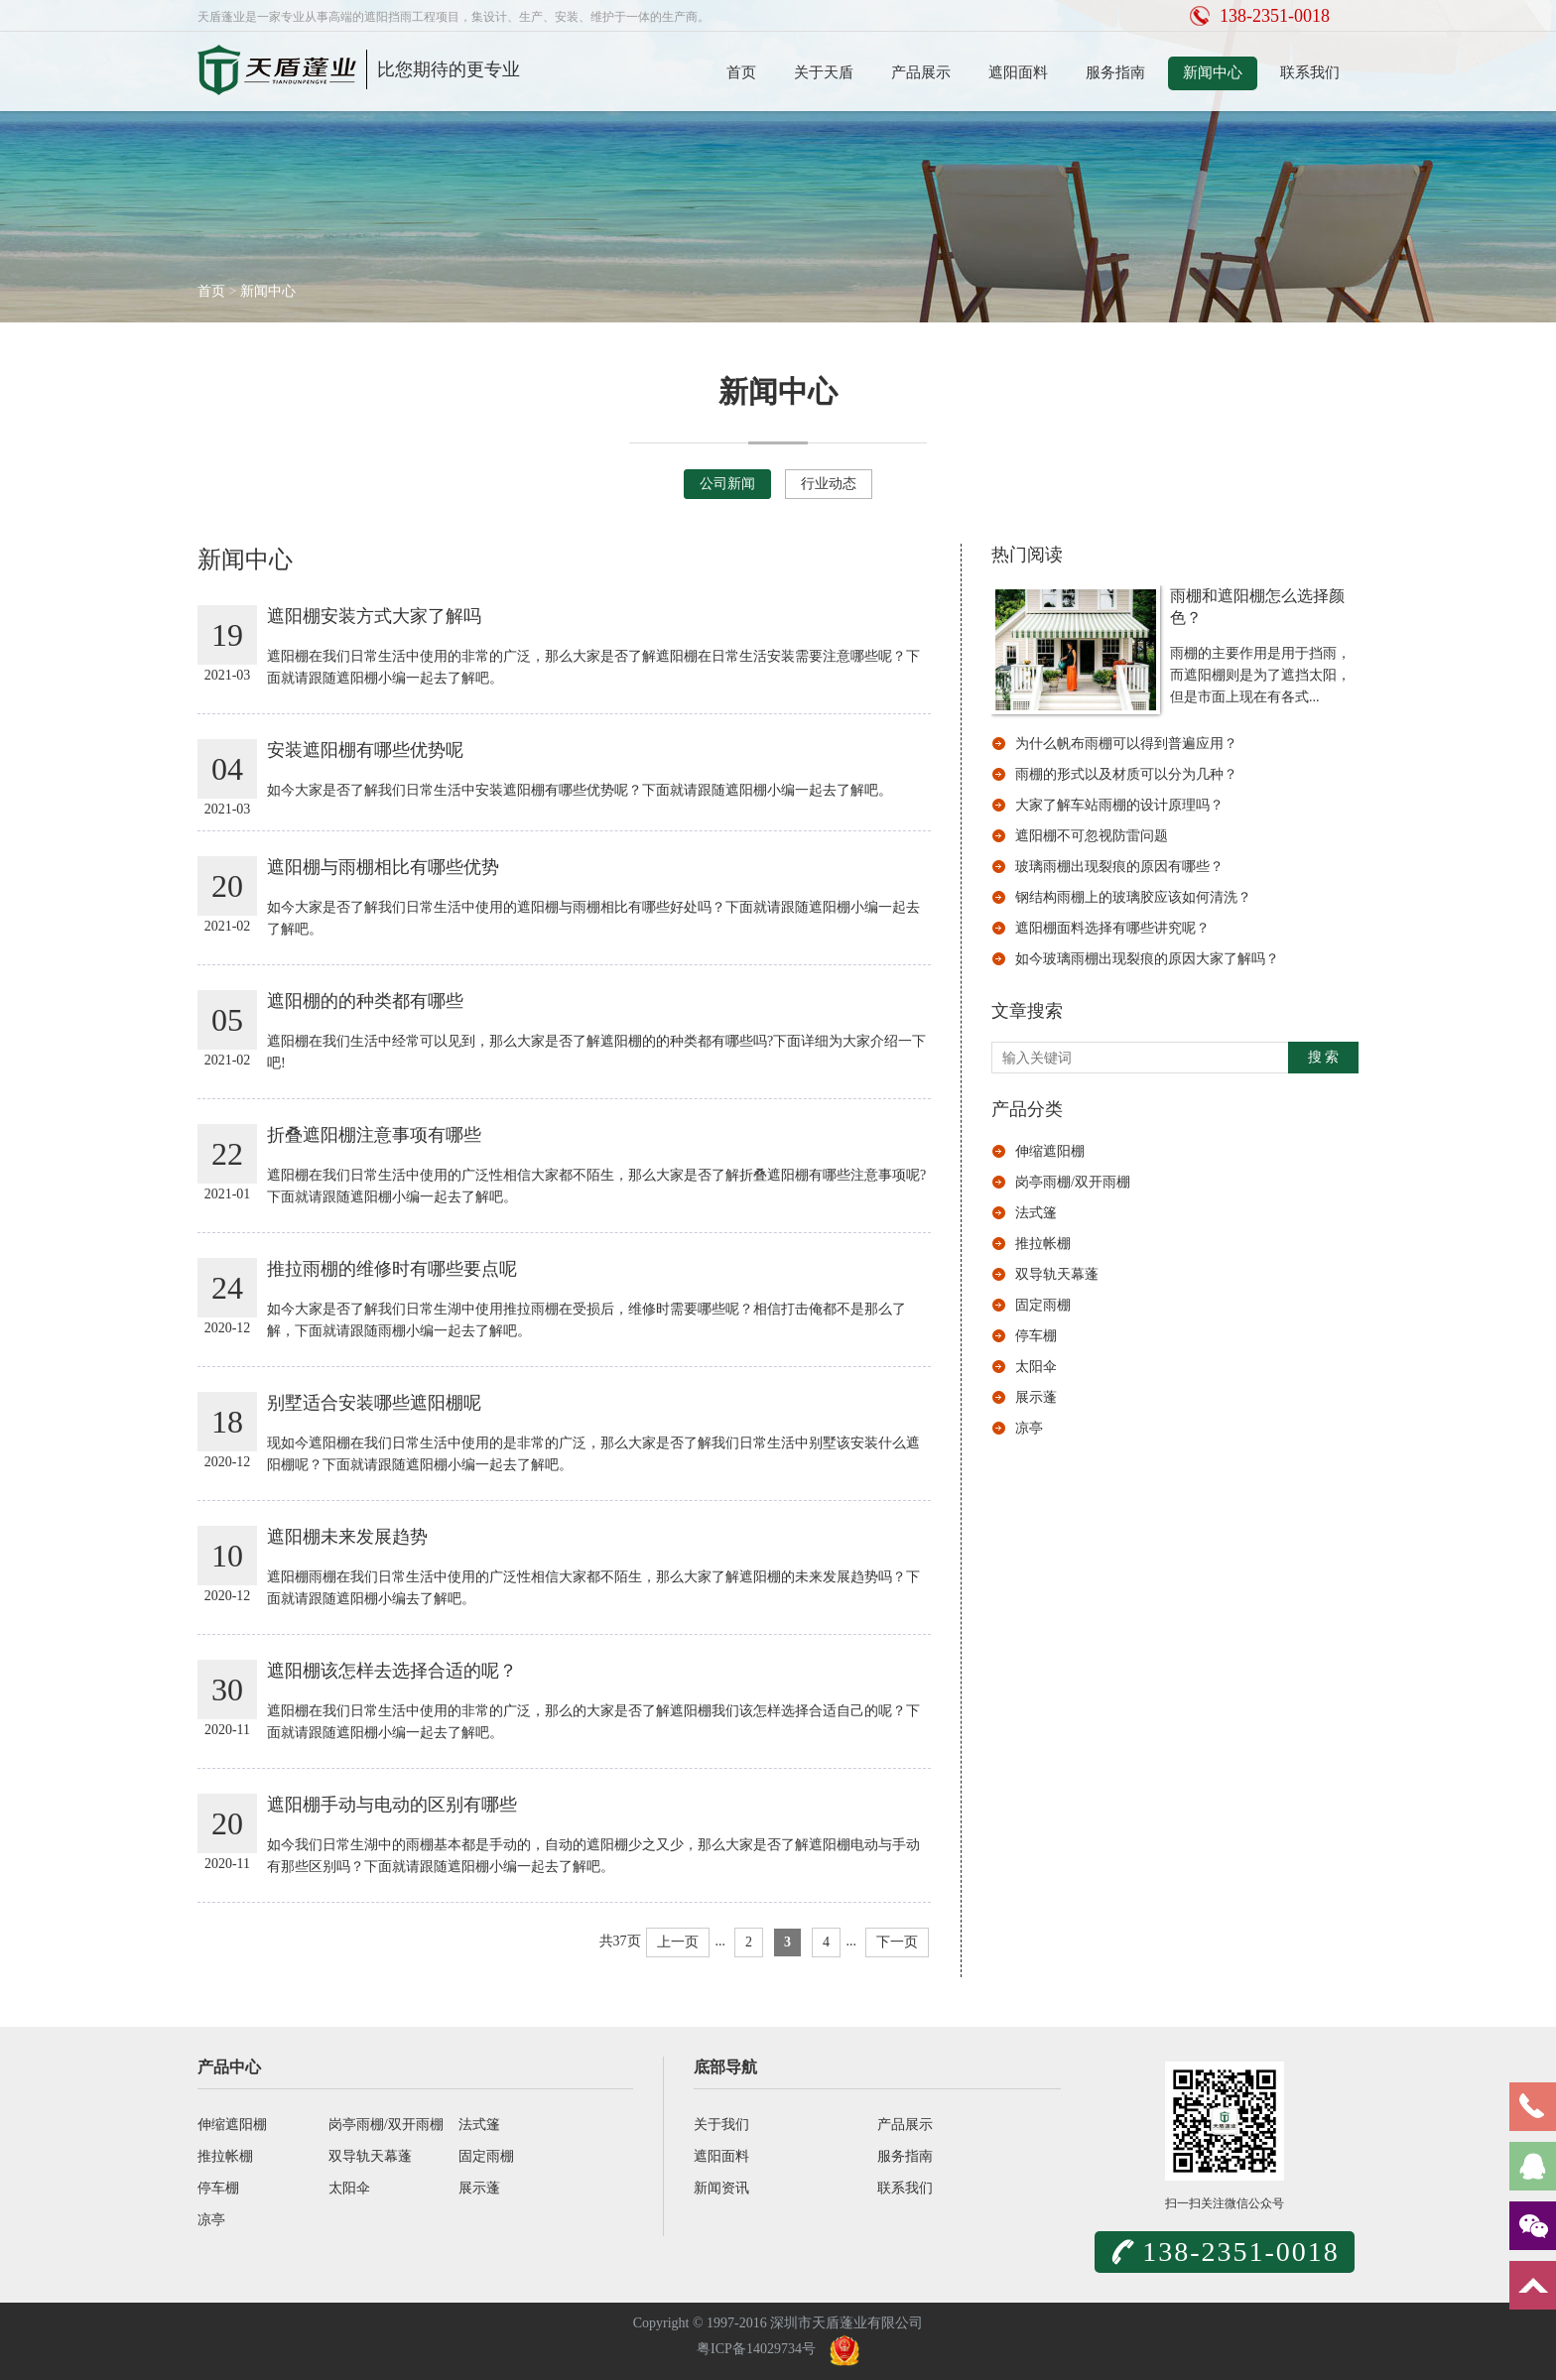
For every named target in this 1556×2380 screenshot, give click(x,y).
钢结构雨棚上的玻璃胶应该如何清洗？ (1133, 897)
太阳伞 (1036, 1366)
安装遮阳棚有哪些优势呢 (365, 750)
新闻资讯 (721, 2188)
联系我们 (1310, 72)
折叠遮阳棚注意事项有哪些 (374, 1135)
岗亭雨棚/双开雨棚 (1072, 1182)
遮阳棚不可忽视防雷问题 (1091, 835)
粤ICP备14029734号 (756, 2348)
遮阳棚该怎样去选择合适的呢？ (392, 1671)
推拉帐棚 (1043, 1243)
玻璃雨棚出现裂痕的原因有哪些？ (1119, 866)
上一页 (678, 1942)
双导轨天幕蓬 (1057, 1274)
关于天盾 (823, 72)
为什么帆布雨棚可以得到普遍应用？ (1126, 743)
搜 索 (1324, 1057)
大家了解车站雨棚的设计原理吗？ (1119, 805)
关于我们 (721, 2124)
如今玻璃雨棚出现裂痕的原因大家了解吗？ (1147, 958)
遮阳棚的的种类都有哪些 (365, 1001)
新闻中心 (1212, 72)
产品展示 (921, 72)
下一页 (897, 1942)
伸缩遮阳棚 (1050, 1151)
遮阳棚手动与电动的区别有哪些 (392, 1805)
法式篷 (1036, 1212)
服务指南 (1115, 72)
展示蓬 (1036, 1397)
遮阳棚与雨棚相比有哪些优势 (383, 867)
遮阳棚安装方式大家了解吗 (374, 616)
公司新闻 (727, 483)
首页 (741, 72)
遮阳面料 (1018, 72)
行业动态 (828, 483)
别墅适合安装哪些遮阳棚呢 (374, 1403)
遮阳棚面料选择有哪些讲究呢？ (1112, 928)
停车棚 (1036, 1335)
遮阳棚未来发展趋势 (347, 1537)
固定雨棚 (1043, 1305)
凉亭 (1029, 1428)
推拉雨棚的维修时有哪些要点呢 (392, 1269)
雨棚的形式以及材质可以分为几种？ (1126, 774)
